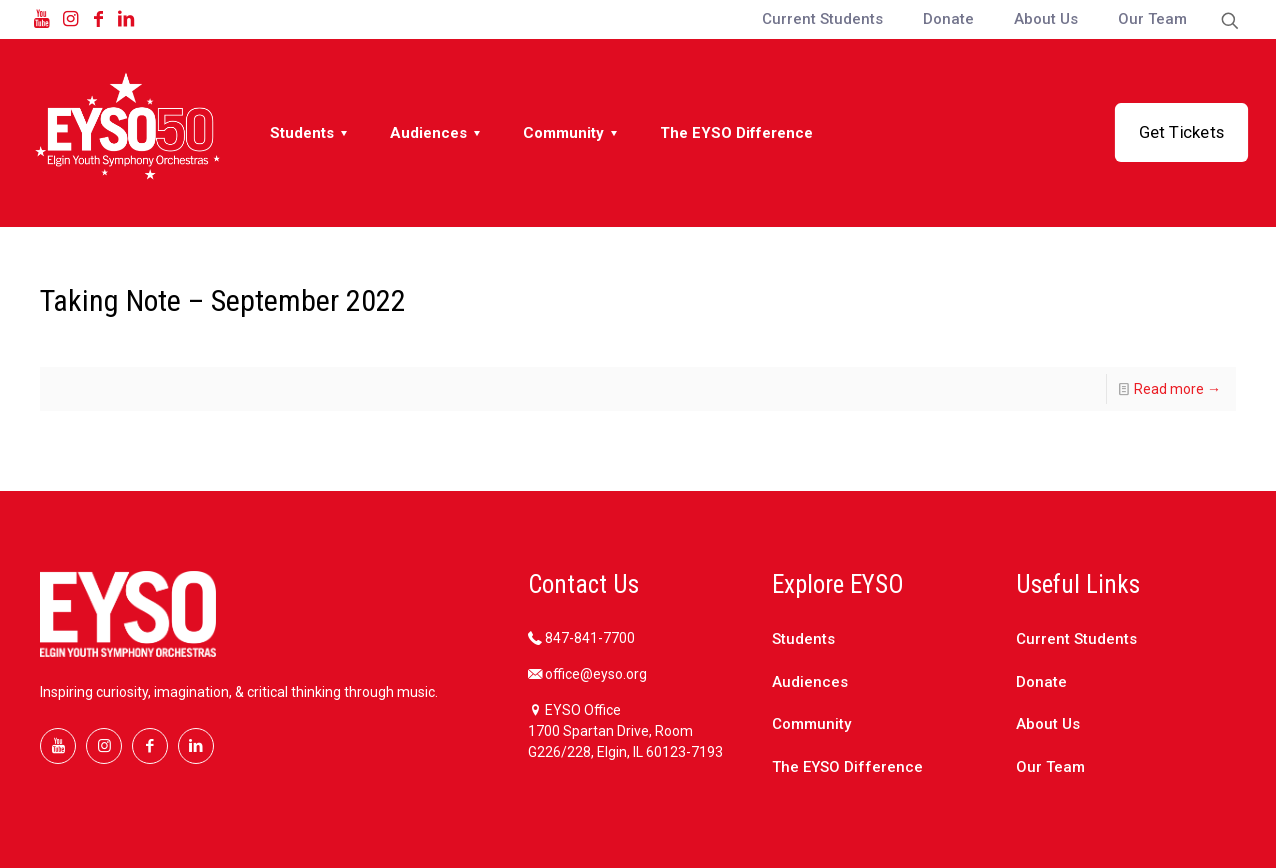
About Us (1048, 724)
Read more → (1177, 389)
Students (803, 639)
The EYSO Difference (847, 767)
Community (811, 724)
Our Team (1050, 767)
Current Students (1076, 639)
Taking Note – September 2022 (223, 300)
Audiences (810, 682)
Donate (1041, 682)
